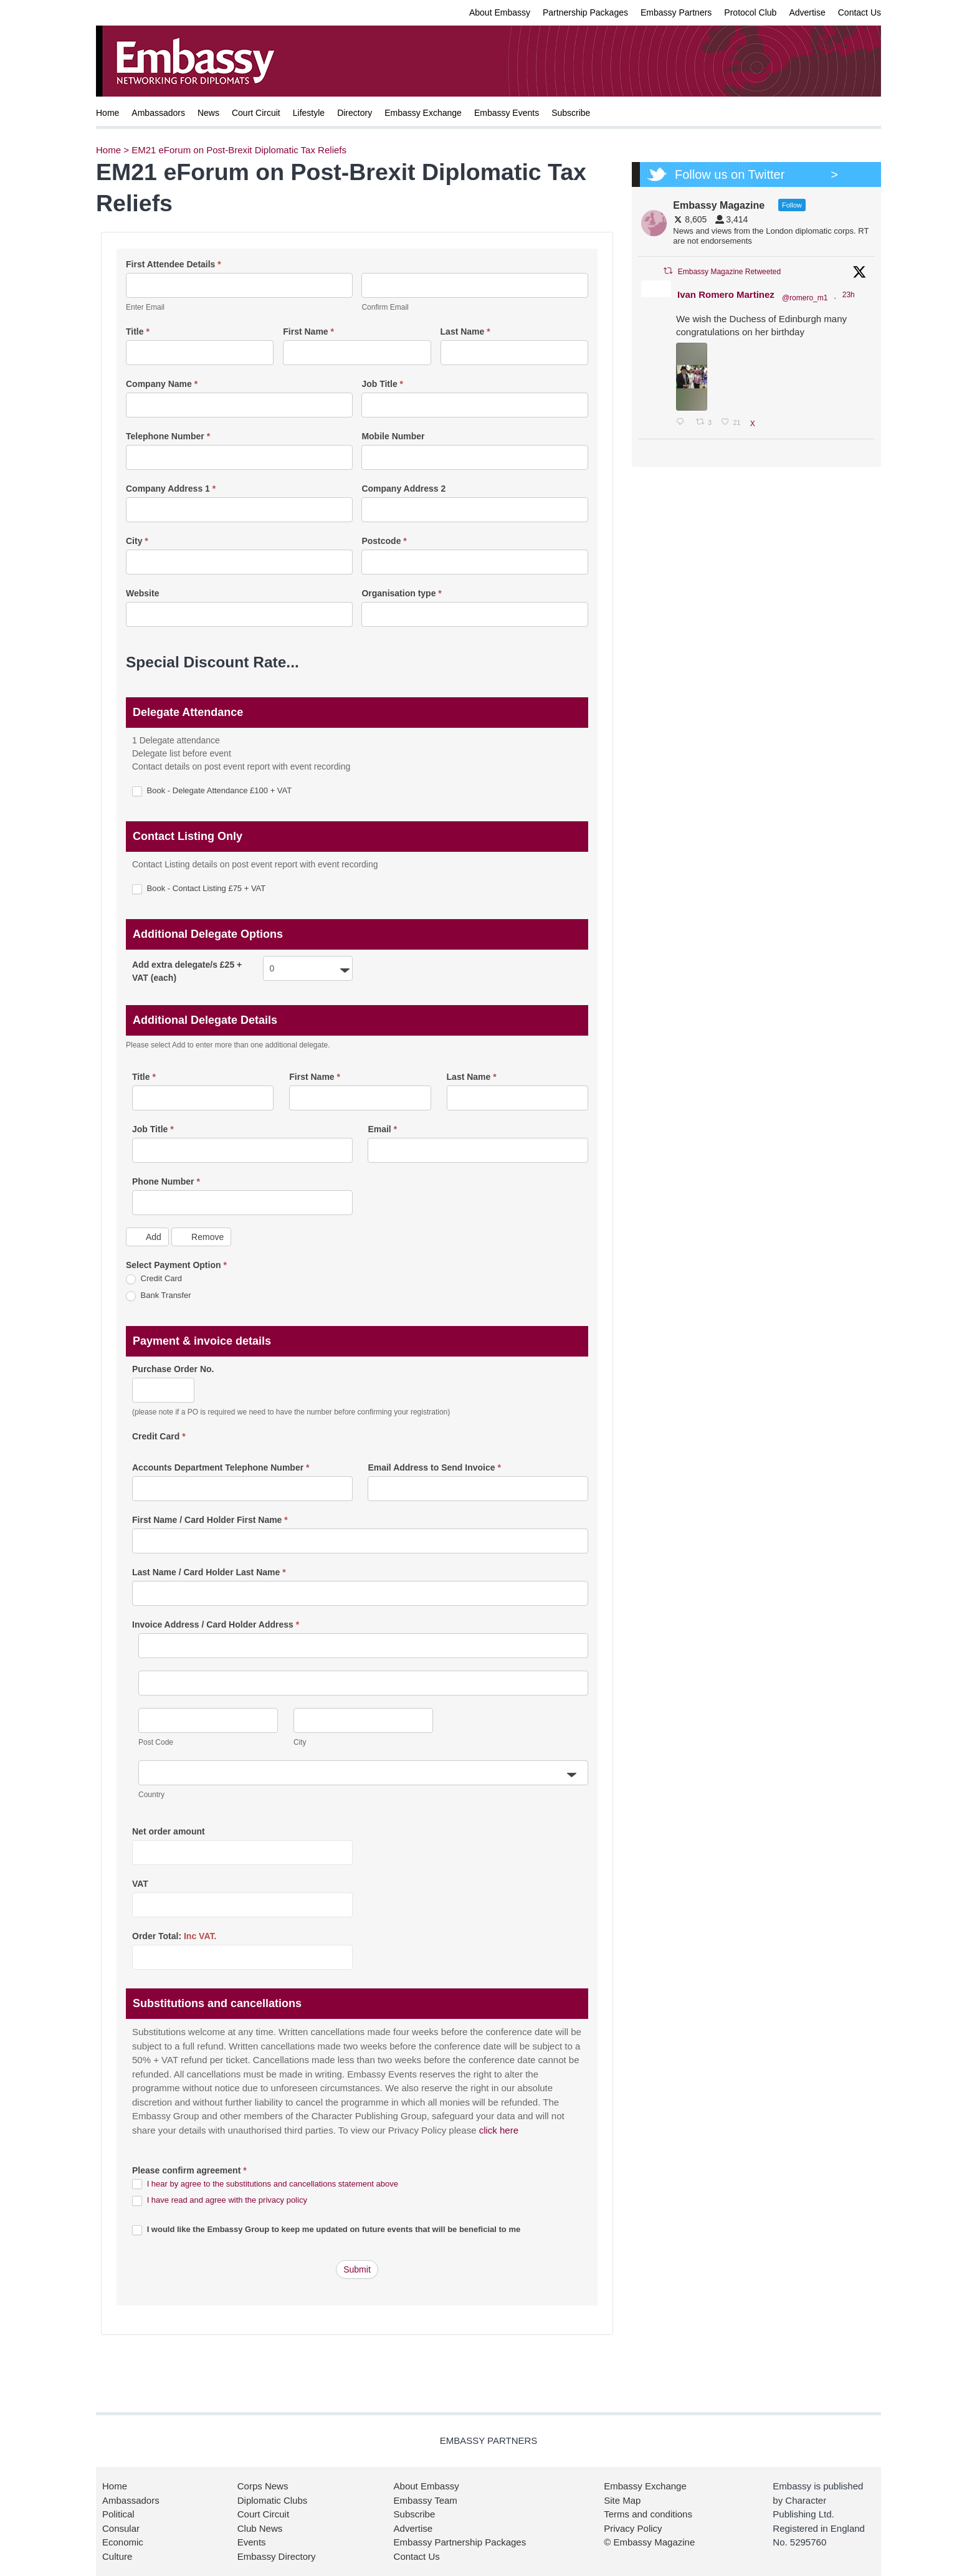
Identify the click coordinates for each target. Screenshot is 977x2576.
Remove (201, 1237)
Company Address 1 (171, 489)
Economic (122, 2542)
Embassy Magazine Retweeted (729, 271)
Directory (354, 113)
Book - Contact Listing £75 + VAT (198, 889)
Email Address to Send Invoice (434, 1467)
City (137, 541)
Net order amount (168, 1831)
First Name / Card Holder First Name (210, 1520)
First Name (308, 331)
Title (138, 331)
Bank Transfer (158, 1295)
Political (118, 2514)
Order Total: (174, 1936)
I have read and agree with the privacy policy (227, 2200)
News (208, 113)
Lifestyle (309, 113)
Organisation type (401, 593)
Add (147, 1237)
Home (107, 113)
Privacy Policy (633, 2528)
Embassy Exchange (423, 113)
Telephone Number (168, 436)
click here (498, 2130)
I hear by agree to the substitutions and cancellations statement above (272, 2183)
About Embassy (499, 12)
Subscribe (570, 113)
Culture (117, 2556)
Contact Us (859, 12)
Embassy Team (425, 2500)
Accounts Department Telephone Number (220, 1467)
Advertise (807, 12)
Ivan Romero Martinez (725, 294)
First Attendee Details (173, 264)
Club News (260, 2528)
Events (251, 2542)
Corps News (262, 2486)
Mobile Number (392, 436)
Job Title (382, 384)
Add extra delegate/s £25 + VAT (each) (187, 971)
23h (849, 294)
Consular (121, 2528)
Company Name (162, 384)
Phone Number (166, 1181)
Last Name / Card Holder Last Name (209, 1572)
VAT (140, 1884)
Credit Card (154, 1279)
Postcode (383, 541)
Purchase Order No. (173, 1369)
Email (382, 1129)
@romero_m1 (805, 297)
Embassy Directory (276, 2556)
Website (142, 593)
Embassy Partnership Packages (460, 2542)
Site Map (622, 2500)
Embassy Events (506, 113)
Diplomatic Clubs (272, 2500)
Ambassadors (158, 113)
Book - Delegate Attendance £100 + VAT (212, 791)
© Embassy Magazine (649, 2542)
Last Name (465, 331)
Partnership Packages (585, 12)
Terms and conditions (648, 2514)
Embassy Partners (676, 12)
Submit (357, 2269)
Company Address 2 (403, 489)
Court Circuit (256, 113)
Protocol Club (750, 12)
